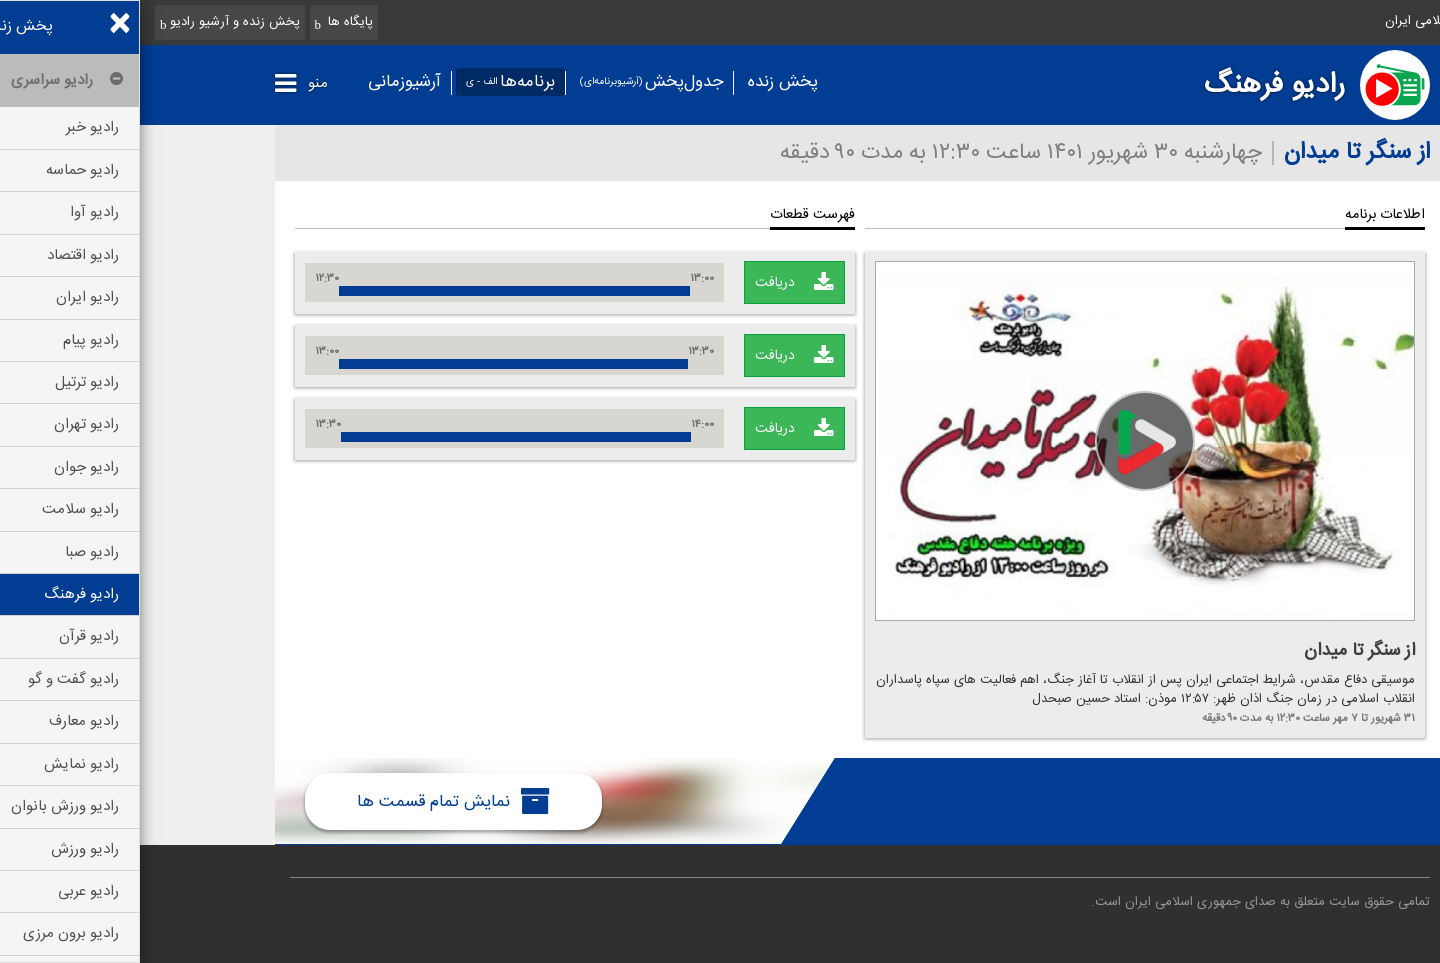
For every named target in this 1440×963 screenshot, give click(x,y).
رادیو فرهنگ (1134, 85)
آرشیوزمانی (264, 82)
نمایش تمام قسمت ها (313, 801)
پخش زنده (643, 82)
